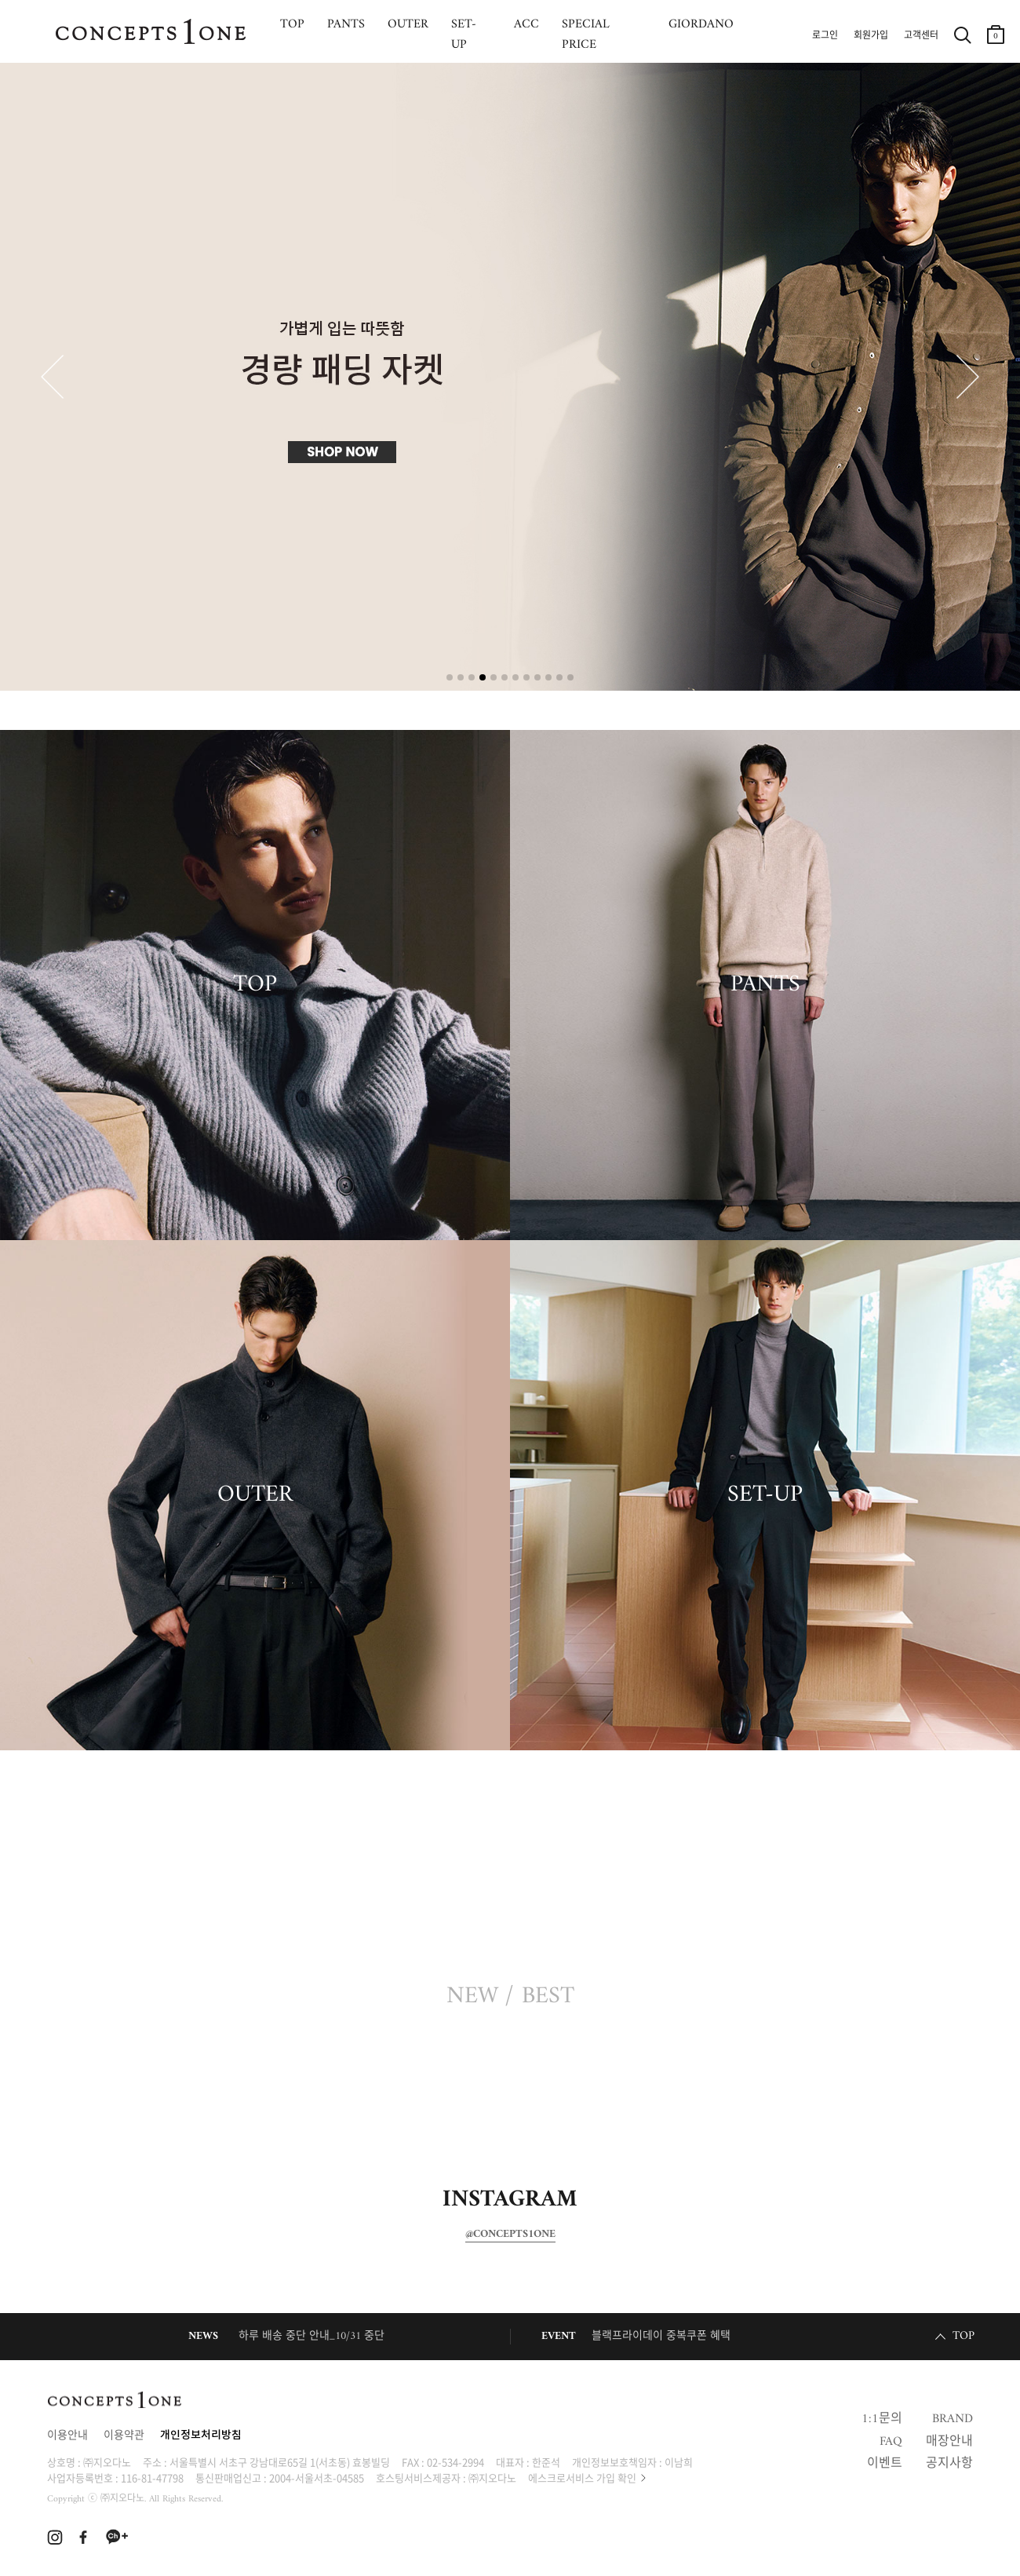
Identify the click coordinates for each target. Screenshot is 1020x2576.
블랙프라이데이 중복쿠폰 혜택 (661, 2336)
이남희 (679, 2461)
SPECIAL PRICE (586, 34)
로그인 (825, 36)
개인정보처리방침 (201, 2436)
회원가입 (871, 36)
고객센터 (921, 36)
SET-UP (463, 34)
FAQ (891, 2442)
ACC (526, 24)
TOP (292, 24)
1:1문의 (882, 2419)
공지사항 (949, 2464)
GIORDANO (701, 24)
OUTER (408, 24)
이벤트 (884, 2464)
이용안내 (67, 2436)
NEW (472, 1997)
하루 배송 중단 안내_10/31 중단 (311, 2336)
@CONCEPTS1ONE (510, 2234)
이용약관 (124, 2436)
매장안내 (949, 2442)
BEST (548, 1997)
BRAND (952, 2419)
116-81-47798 (152, 2477)
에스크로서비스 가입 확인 (582, 2477)
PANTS (346, 24)
